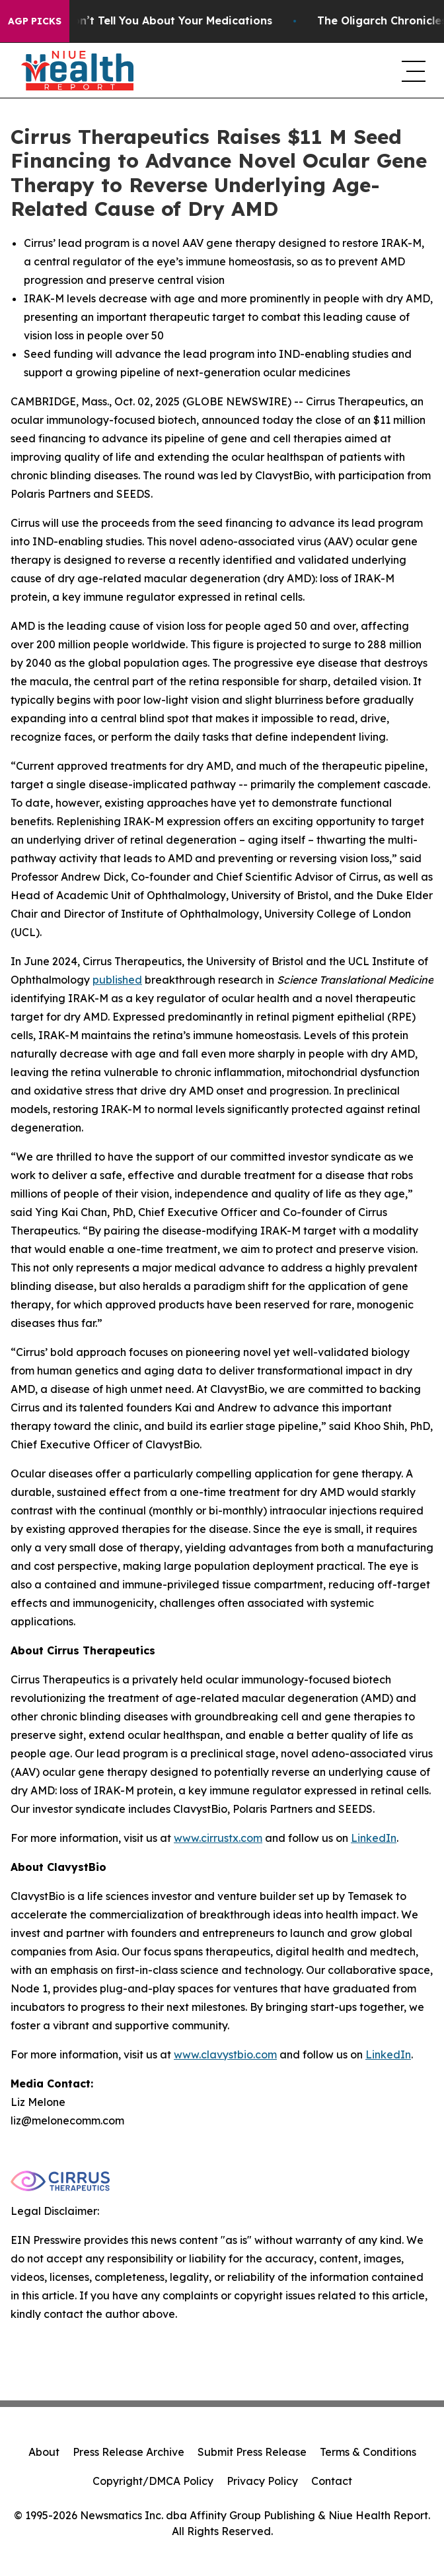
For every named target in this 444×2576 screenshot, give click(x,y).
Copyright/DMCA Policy (152, 2481)
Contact (331, 2481)
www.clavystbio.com (225, 2054)
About (43, 2451)
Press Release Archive (128, 2451)
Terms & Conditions (368, 2451)
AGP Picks (34, 21)
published (117, 979)
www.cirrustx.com (218, 1838)
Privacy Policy (262, 2481)
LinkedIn (373, 1838)
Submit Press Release (252, 2451)
